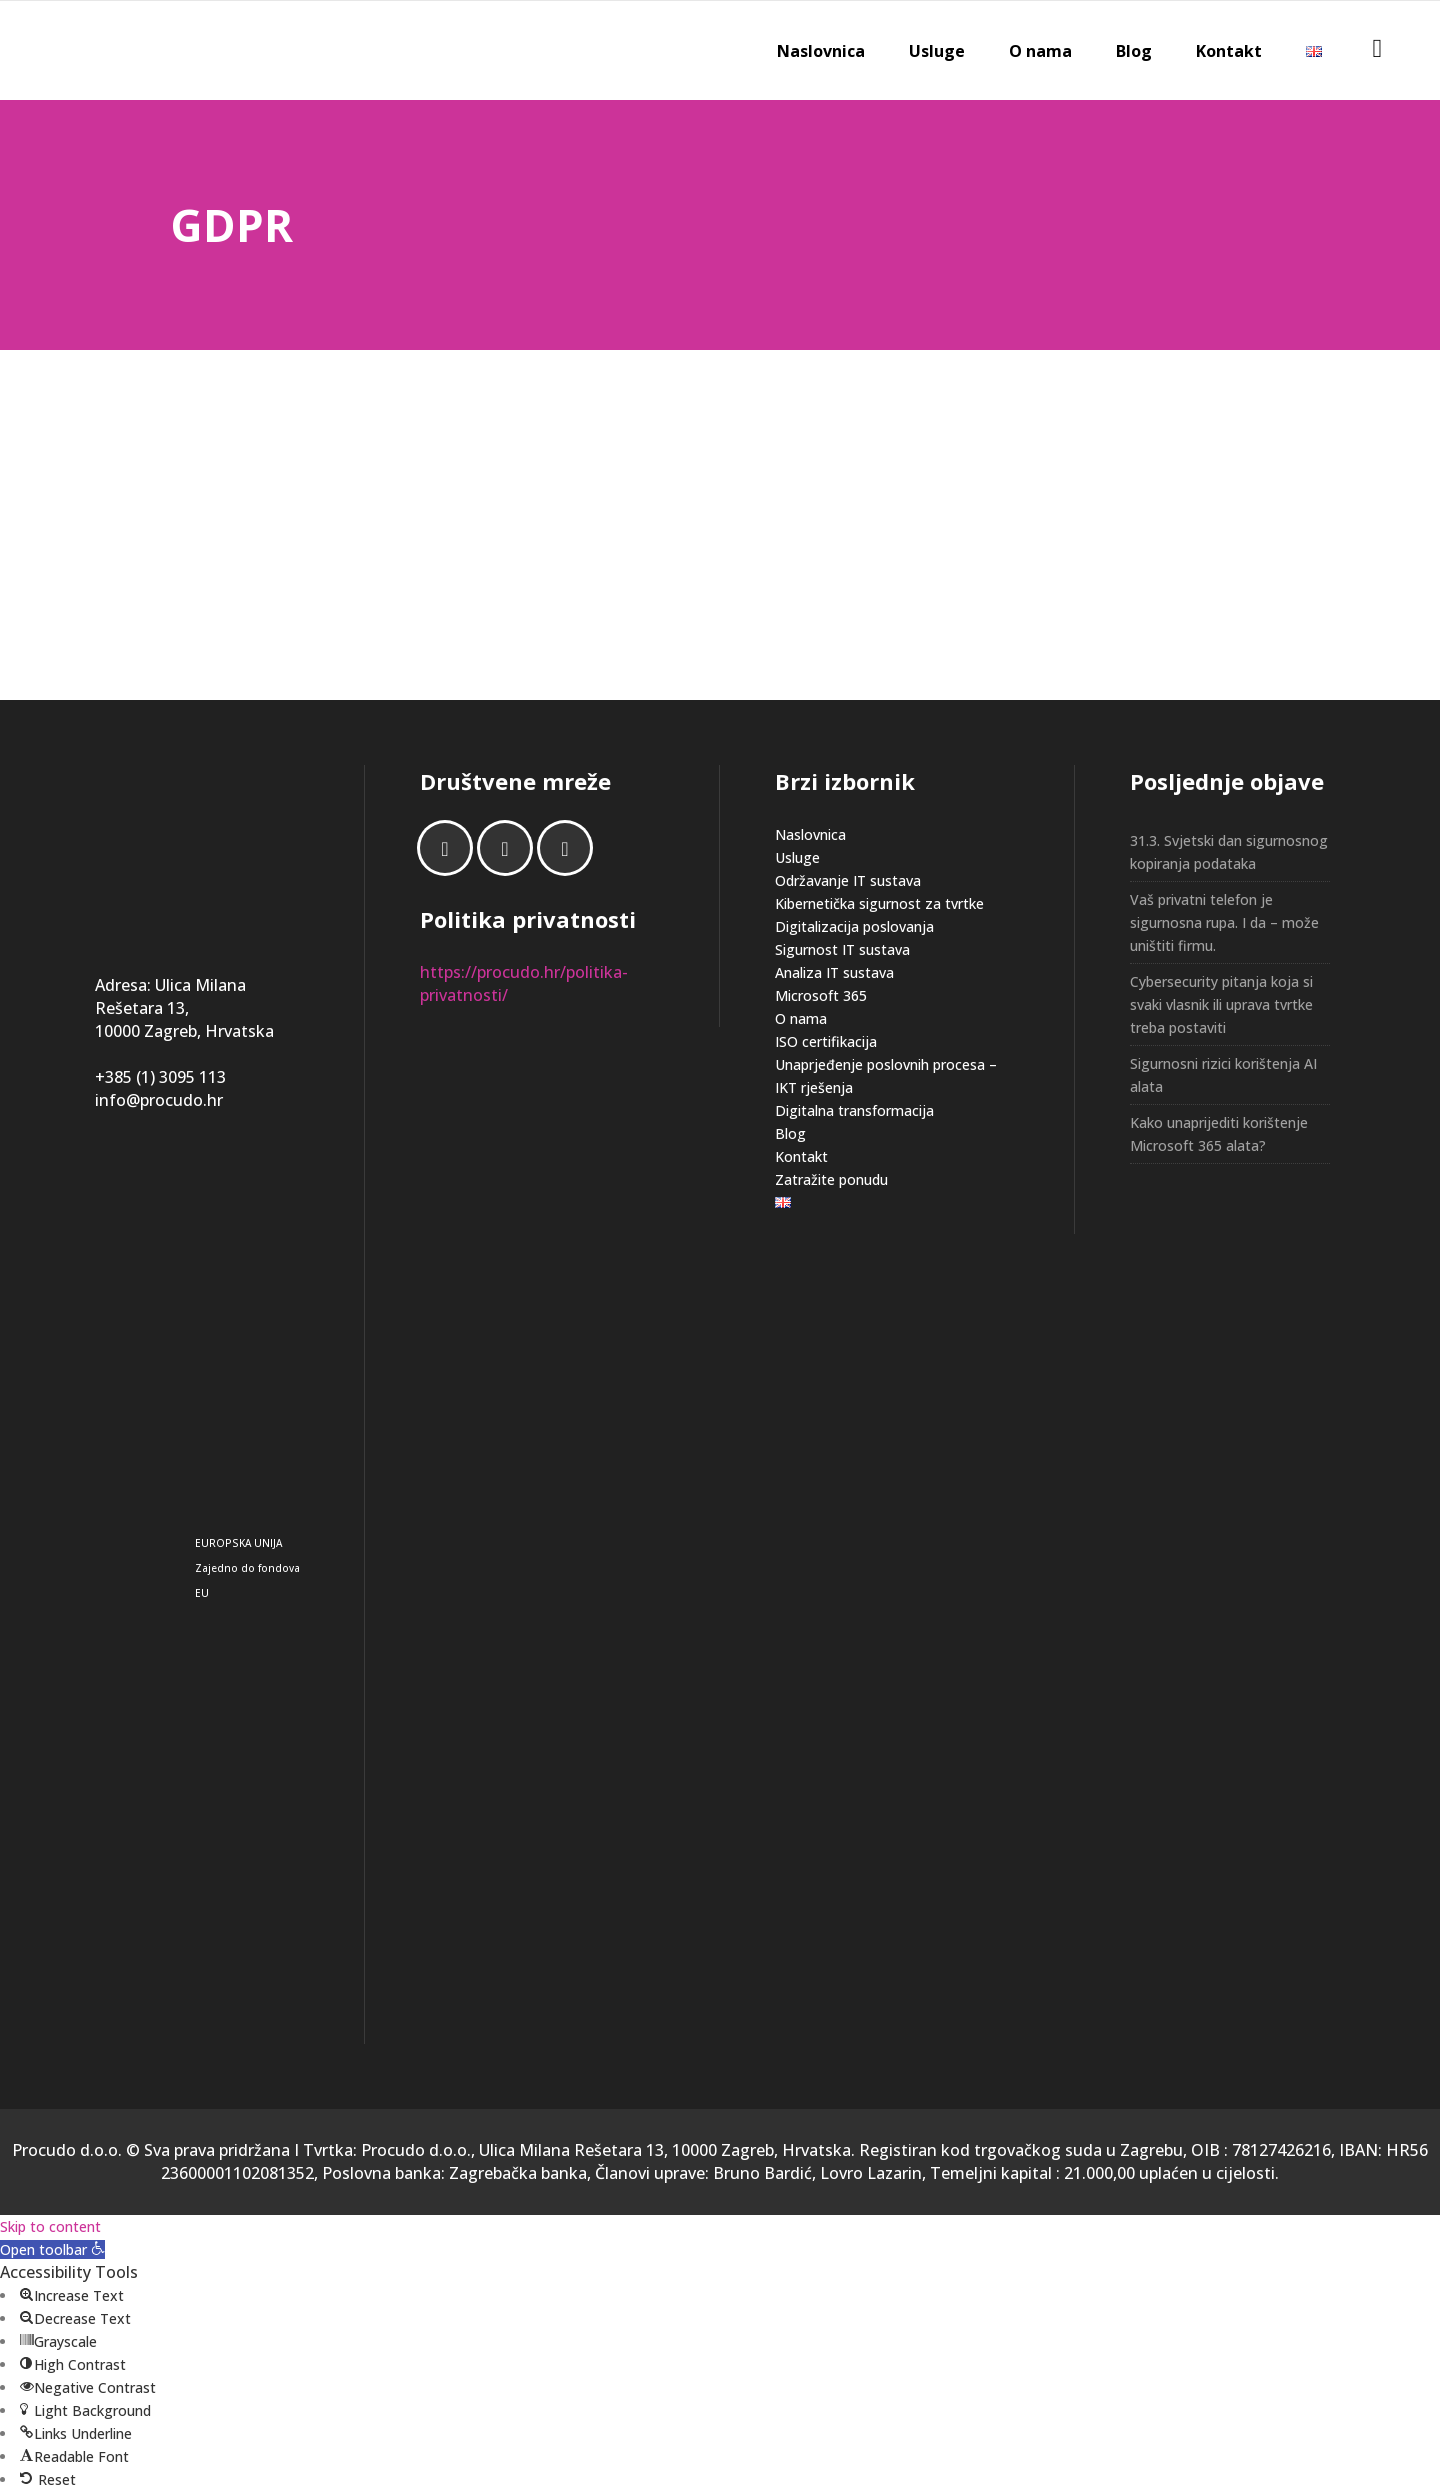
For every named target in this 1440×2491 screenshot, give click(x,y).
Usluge (797, 857)
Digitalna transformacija (854, 1110)
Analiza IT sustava (834, 972)
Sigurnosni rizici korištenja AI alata (1223, 1075)
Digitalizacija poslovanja (854, 926)
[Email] (570, 848)
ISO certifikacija (826, 1041)
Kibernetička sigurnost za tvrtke (879, 903)
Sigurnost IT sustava (842, 949)
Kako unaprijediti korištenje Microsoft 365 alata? (1219, 1134)
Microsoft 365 (821, 995)
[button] (52, 2249)
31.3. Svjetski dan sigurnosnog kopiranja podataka (1229, 852)
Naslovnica (810, 834)
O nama (801, 1018)
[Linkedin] (510, 848)
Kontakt (801, 1156)
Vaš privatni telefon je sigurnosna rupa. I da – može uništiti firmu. (1224, 922)
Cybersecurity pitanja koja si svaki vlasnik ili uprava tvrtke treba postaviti (1221, 1004)
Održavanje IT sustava (848, 880)
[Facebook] (450, 848)
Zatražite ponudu (831, 1179)
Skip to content (50, 2226)
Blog (790, 1133)
